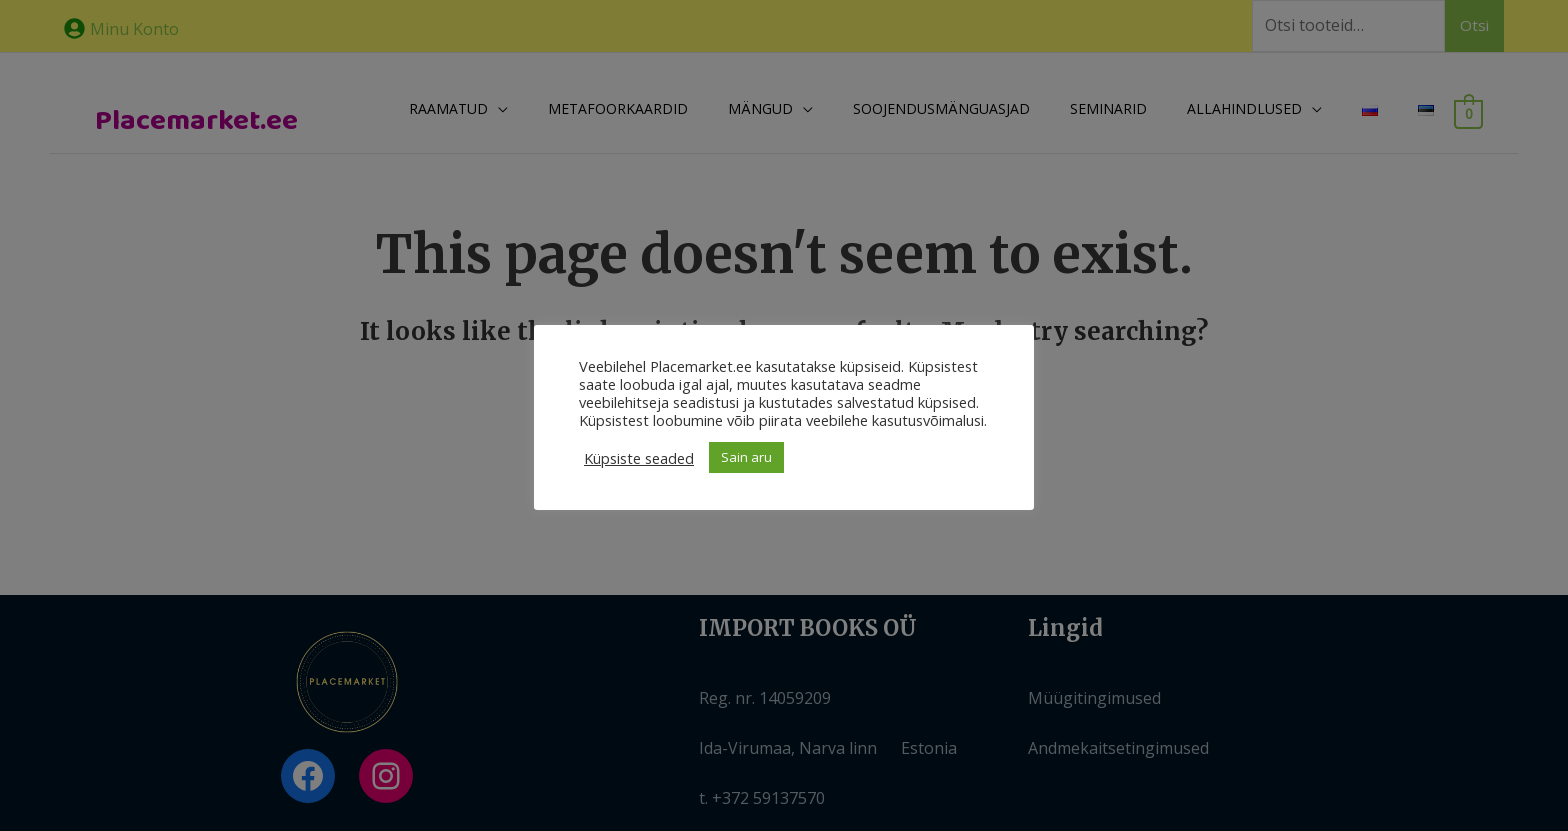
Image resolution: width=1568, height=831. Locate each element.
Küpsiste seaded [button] (639, 458)
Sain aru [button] (746, 457)
